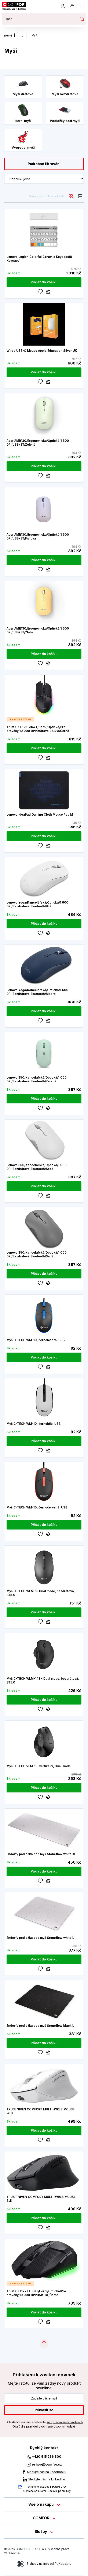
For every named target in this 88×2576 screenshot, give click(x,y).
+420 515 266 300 (46, 2457)
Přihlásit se (44, 2410)
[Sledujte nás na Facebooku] (44, 2472)
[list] (80, 196)
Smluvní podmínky (59, 2491)
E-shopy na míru (38, 2563)
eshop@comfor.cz (47, 2464)
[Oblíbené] (40, 291)
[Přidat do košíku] (44, 282)
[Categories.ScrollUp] (44, 2343)
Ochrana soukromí (34, 2491)
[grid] (70, 196)
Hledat (82, 19)
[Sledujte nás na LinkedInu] (44, 2479)
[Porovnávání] (48, 291)
